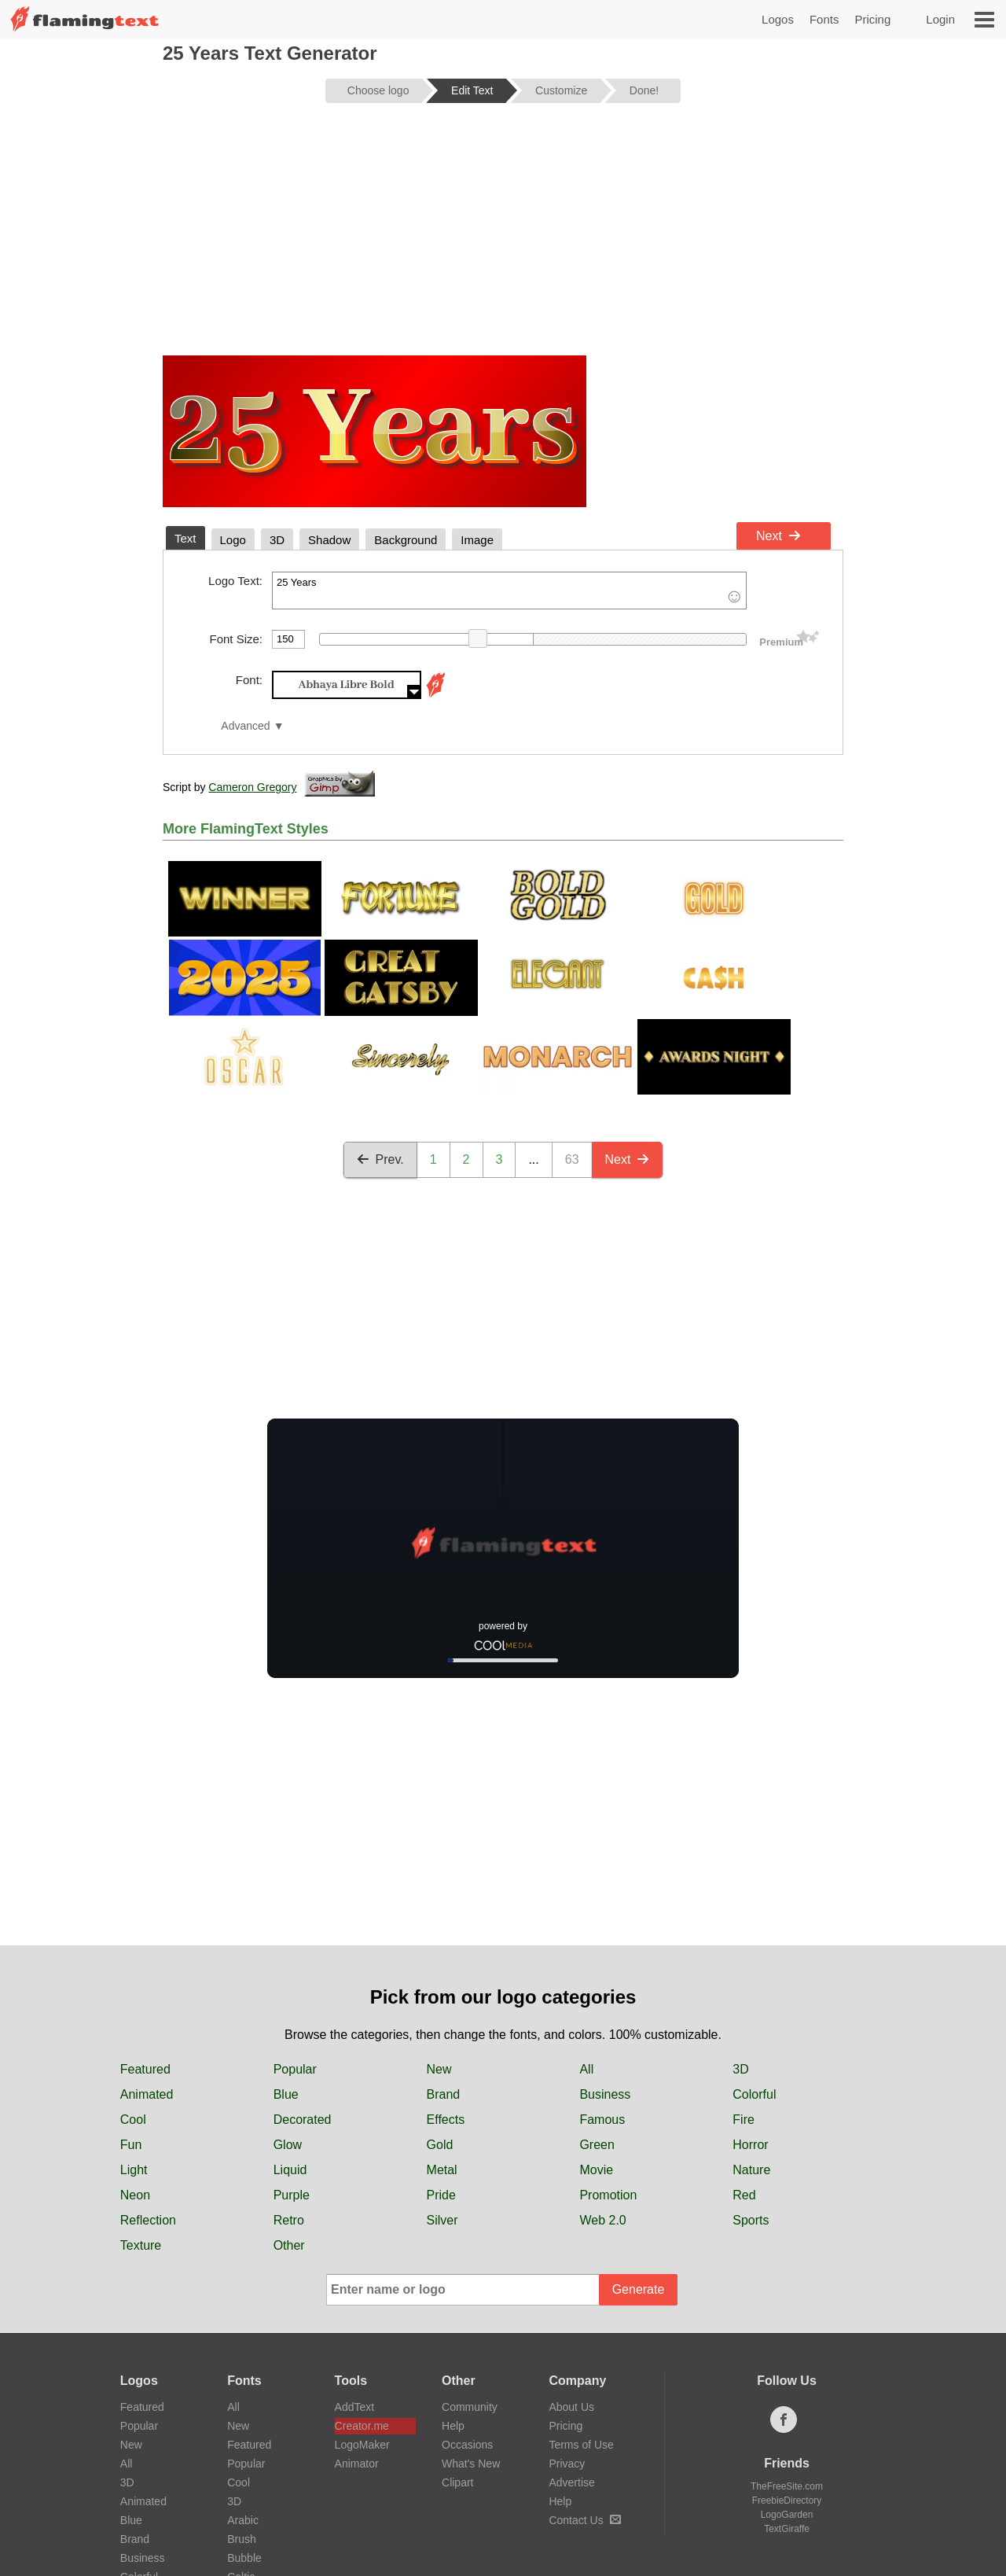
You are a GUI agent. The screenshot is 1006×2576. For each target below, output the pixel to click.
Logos (778, 19)
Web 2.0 (602, 2220)
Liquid (290, 2170)
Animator (357, 2463)
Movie (596, 2170)
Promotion (608, 2195)
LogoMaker (362, 2444)
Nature (751, 2170)
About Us (571, 2407)
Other (289, 2245)
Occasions (467, 2444)
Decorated (303, 2119)
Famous (602, 2119)
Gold (440, 2144)
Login (940, 19)
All (586, 2069)
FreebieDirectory (787, 2500)
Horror (750, 2144)
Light (134, 2170)
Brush (241, 2539)
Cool (133, 2119)
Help (453, 2426)
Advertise (571, 2482)
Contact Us (584, 2520)
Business (604, 2094)
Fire (743, 2119)
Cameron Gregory (252, 787)
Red (743, 2195)
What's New (471, 2463)
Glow (288, 2144)
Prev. (380, 1159)
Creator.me (362, 2426)
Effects (446, 2119)
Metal (442, 2170)
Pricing (872, 19)
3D (740, 2069)
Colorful (754, 2094)
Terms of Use (581, 2444)
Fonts (824, 19)
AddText (355, 2407)
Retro (289, 2220)
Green (596, 2144)
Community (469, 2407)
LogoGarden (787, 2514)
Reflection (148, 2220)
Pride (441, 2195)
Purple (292, 2195)
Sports (750, 2220)
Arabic (243, 2520)
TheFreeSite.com (787, 2486)
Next (778, 536)
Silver (442, 2220)
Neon (135, 2195)
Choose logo (378, 90)
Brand (444, 2094)
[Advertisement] (503, 237)
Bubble (244, 2558)
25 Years (509, 590)
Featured (145, 2069)
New (439, 2069)
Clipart (457, 2482)
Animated (147, 2094)
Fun (131, 2144)
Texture (140, 2245)
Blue (286, 2094)
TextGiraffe (787, 2528)
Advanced (245, 726)
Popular (295, 2069)
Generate (638, 2289)
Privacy (567, 2463)
